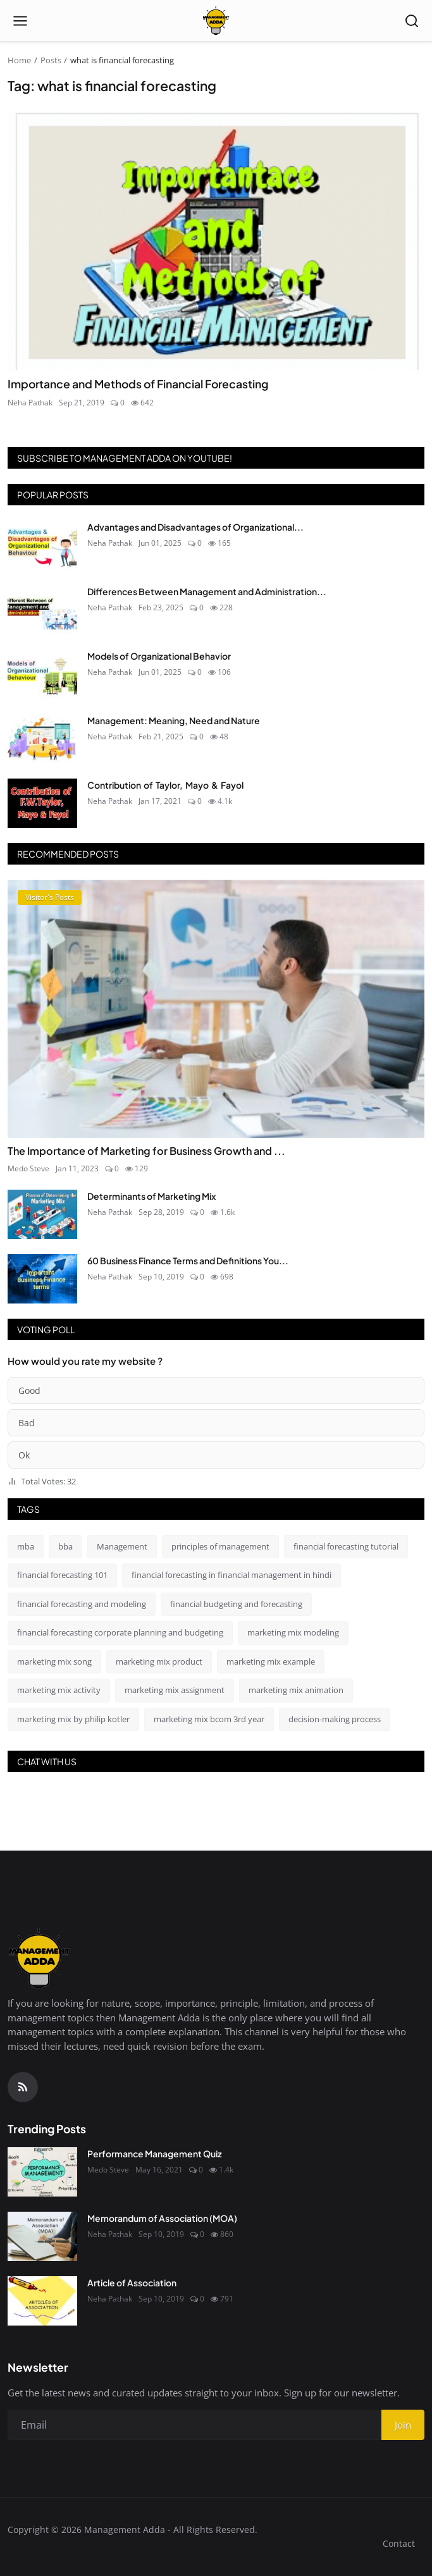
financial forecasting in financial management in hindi (231, 1575)
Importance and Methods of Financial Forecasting (138, 384)
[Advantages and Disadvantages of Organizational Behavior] (42, 545)
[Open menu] (20, 21)
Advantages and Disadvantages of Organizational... (195, 527)
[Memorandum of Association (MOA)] (42, 2236)
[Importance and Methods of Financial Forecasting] (216, 241)
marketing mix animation (296, 1690)
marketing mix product (159, 1661)
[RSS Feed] (23, 2087)
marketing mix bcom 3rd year (209, 1719)
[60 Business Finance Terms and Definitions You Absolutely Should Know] (42, 1278)
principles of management (220, 1546)
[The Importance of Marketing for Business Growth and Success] (216, 1009)
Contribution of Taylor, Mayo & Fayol (165, 785)
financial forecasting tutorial (345, 1546)
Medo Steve (28, 1168)
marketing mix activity (59, 1690)
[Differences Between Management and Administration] (42, 609)
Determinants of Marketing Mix (151, 1196)
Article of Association (131, 2282)
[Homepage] (216, 21)
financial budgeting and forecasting (236, 1604)
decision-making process (334, 1719)
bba (65, 1546)
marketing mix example (270, 1661)
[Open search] (412, 21)
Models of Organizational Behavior (159, 656)
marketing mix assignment (175, 1690)
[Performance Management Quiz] (42, 2172)
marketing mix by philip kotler (73, 1719)
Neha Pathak (30, 402)
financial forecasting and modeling (81, 1604)
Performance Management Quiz (154, 2153)
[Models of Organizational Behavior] (42, 674)
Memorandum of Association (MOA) (162, 2218)
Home (19, 60)
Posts (50, 60)
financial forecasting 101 (62, 1575)
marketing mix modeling (293, 1632)
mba (25, 1546)
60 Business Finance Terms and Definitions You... (187, 1260)
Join (403, 2425)
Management (122, 1546)
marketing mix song (54, 1661)
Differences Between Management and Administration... (206, 591)
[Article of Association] (42, 2301)
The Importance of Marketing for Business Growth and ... (146, 1150)
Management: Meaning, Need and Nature (173, 720)
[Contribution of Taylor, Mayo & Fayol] (42, 803)
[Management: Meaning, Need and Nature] (42, 738)
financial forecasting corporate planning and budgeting (120, 1632)
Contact (399, 2543)
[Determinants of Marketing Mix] (42, 1214)
